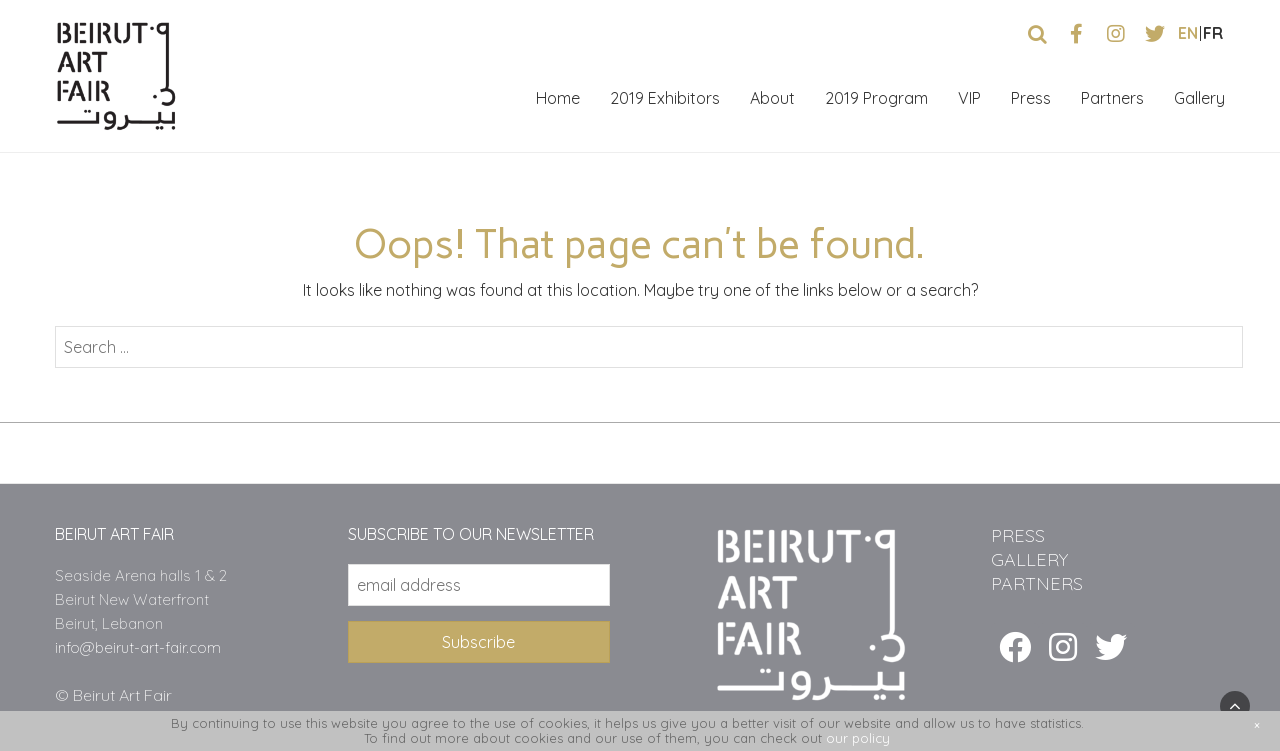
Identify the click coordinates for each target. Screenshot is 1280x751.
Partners (1112, 98)
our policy (858, 738)
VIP (969, 98)
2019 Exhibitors (665, 98)
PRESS (1018, 535)
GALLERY (1029, 559)
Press (1031, 98)
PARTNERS (1037, 583)
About (772, 98)
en (1188, 33)
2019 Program (876, 98)
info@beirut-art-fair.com (138, 647)
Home (558, 98)
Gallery (1199, 98)
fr (1213, 33)
